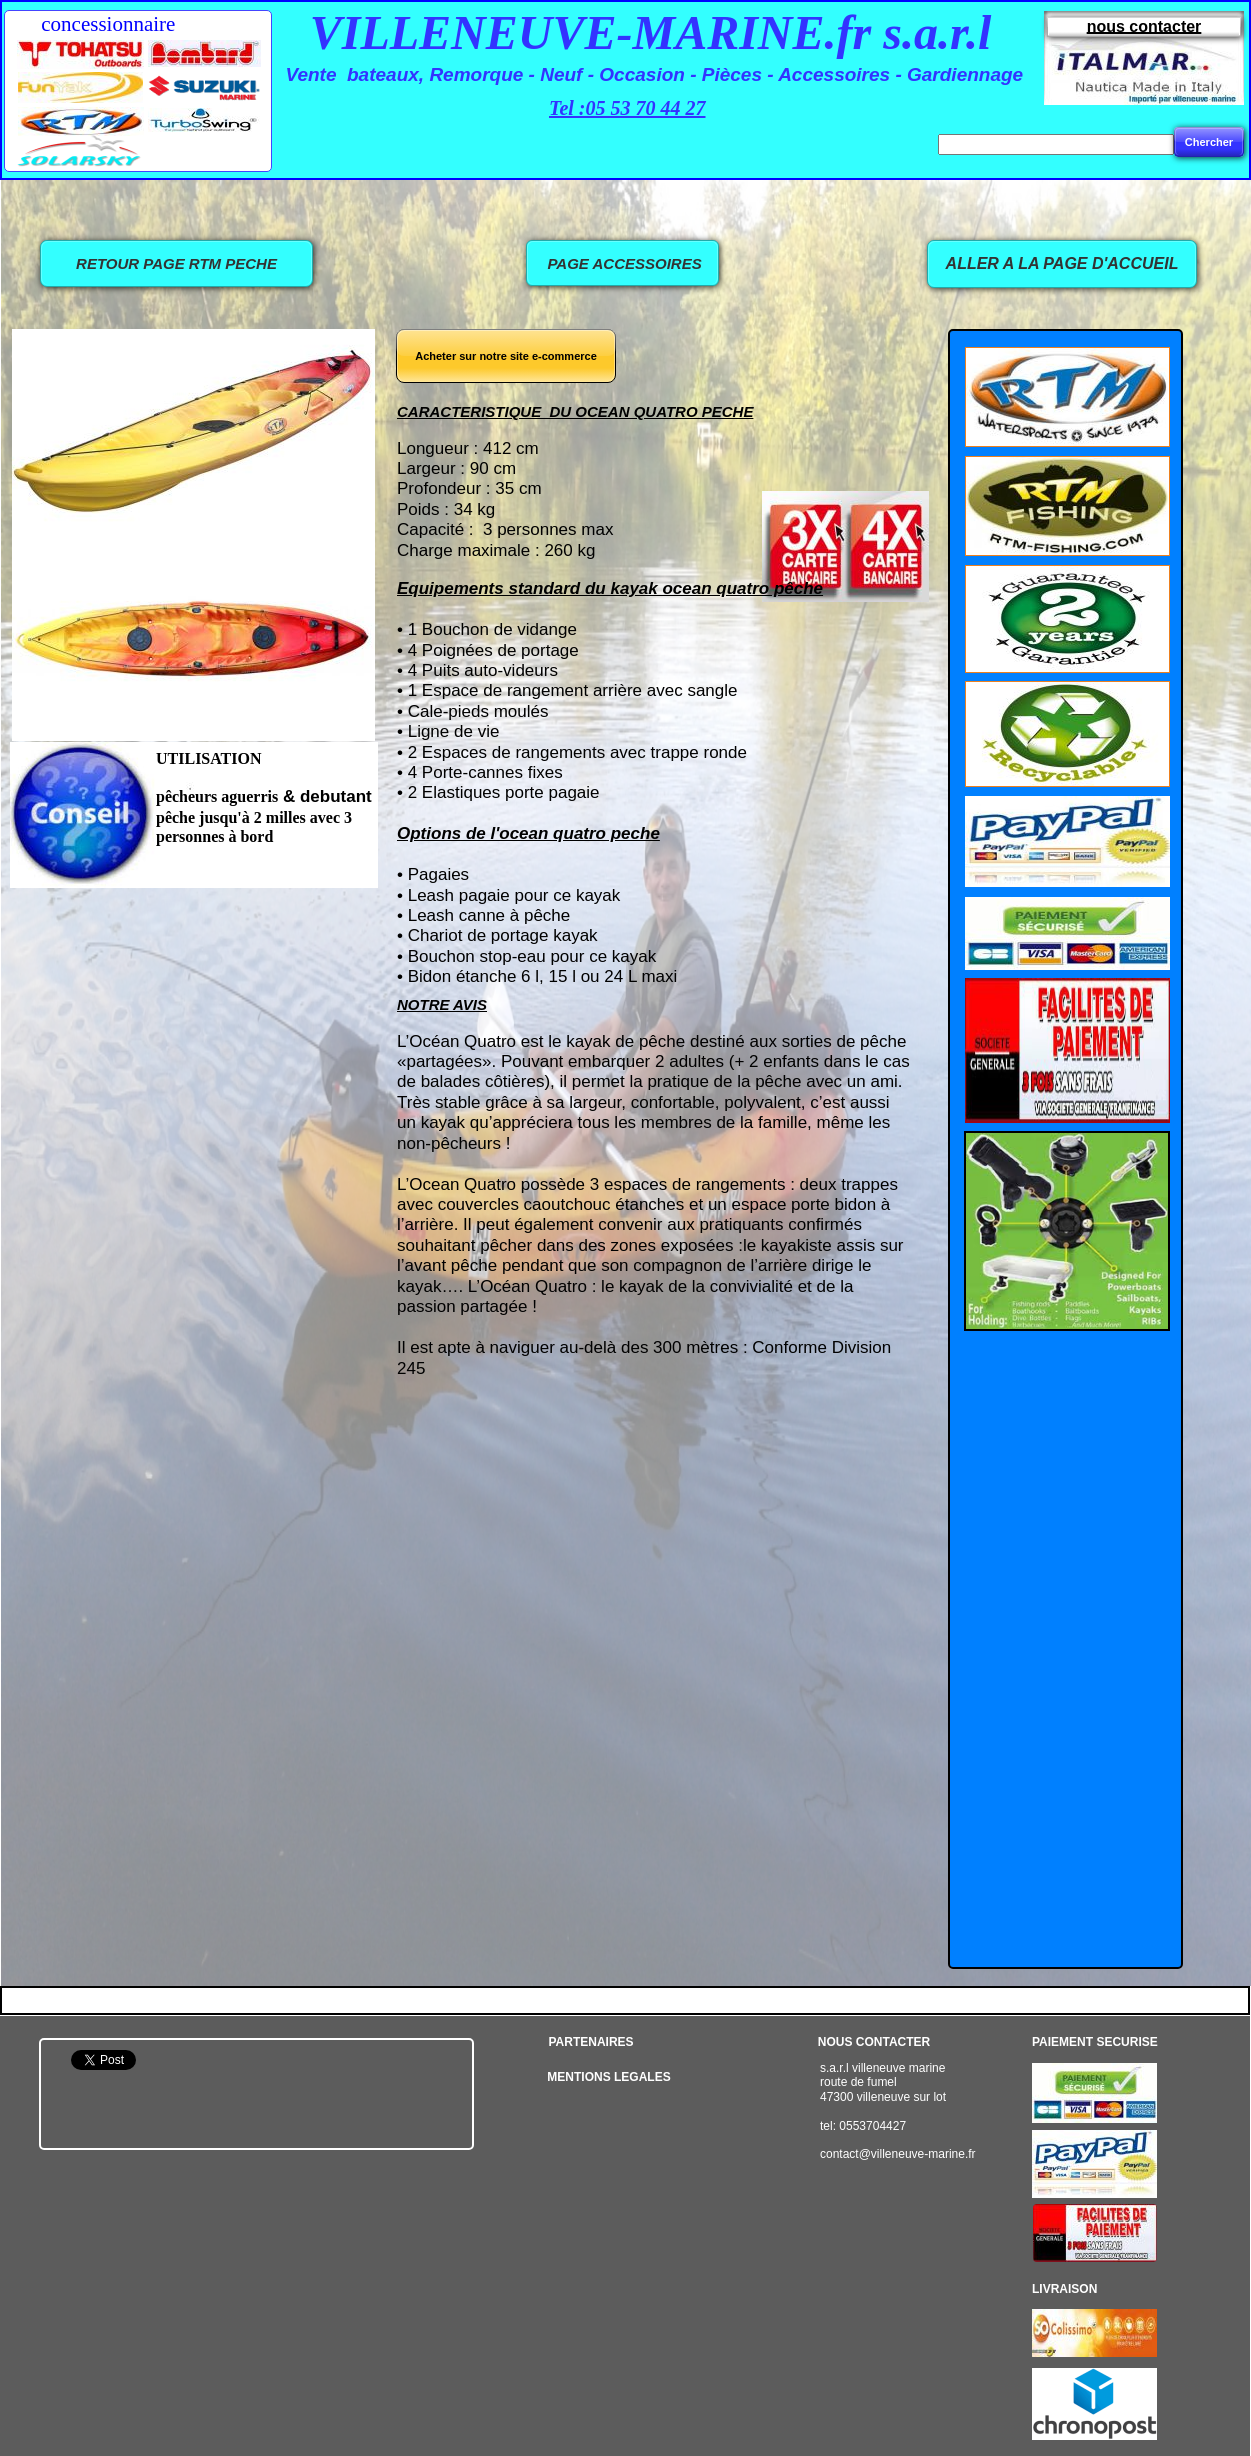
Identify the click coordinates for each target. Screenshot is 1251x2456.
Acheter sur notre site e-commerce (506, 356)
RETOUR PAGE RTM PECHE (176, 263)
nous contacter (1144, 26)
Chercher (1209, 142)
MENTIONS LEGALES (608, 2077)
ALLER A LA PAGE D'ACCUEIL (1062, 263)
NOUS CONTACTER (874, 2042)
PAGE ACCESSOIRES (622, 263)
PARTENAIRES (590, 2042)
